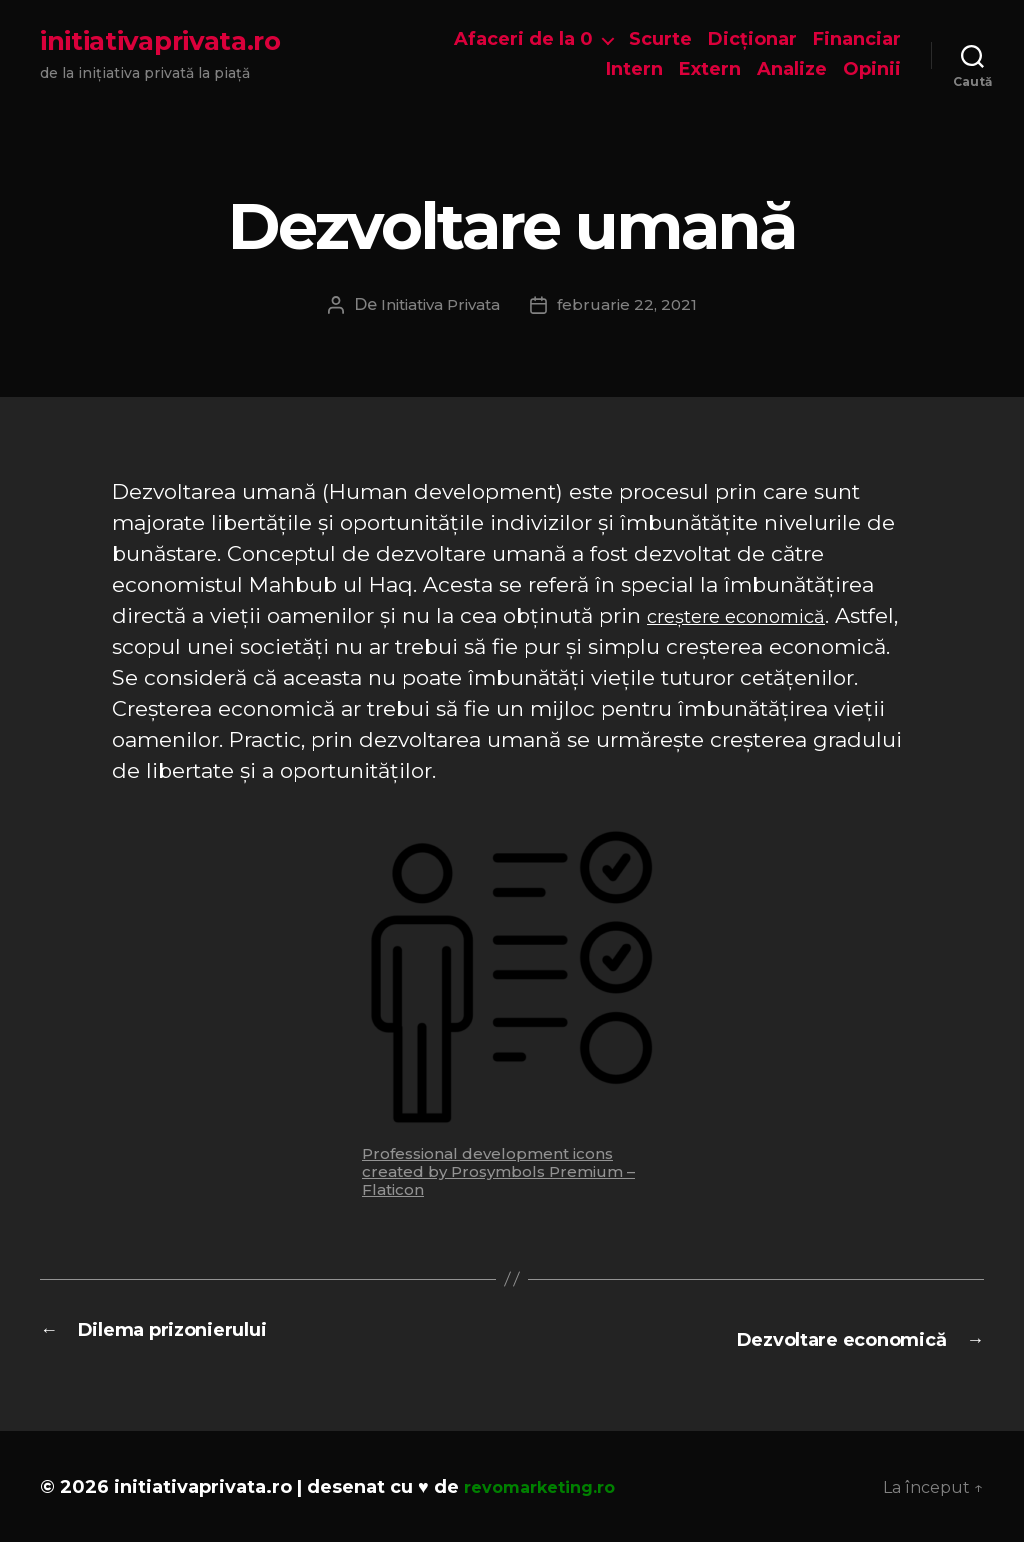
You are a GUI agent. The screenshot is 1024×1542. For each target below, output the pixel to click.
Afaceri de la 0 (523, 39)
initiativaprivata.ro (160, 41)
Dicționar (752, 39)
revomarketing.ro (549, 1485)
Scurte (660, 39)
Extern (710, 69)
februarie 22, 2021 (633, 304)
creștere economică (751, 615)
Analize (792, 69)
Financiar (857, 39)
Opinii (872, 69)
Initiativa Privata (440, 304)
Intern (634, 69)
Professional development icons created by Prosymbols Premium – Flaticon (498, 1171)
